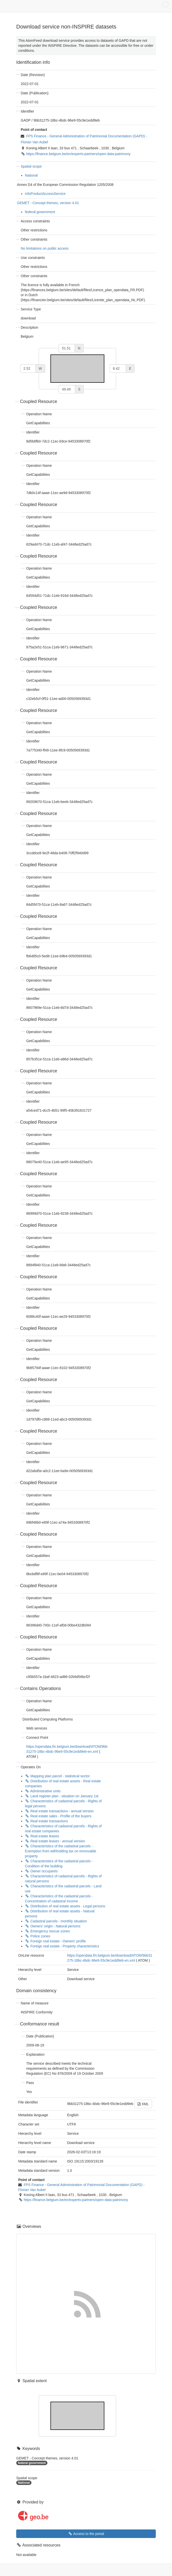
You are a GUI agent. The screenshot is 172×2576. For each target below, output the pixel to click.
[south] (67, 389)
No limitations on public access (44, 248)
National (31, 175)
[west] (28, 368)
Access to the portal (86, 2534)
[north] (67, 348)
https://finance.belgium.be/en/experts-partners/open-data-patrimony (78, 154)
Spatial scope (31, 166)
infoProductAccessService (45, 194)
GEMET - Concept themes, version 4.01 (48, 203)
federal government (40, 212)
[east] (118, 368)
